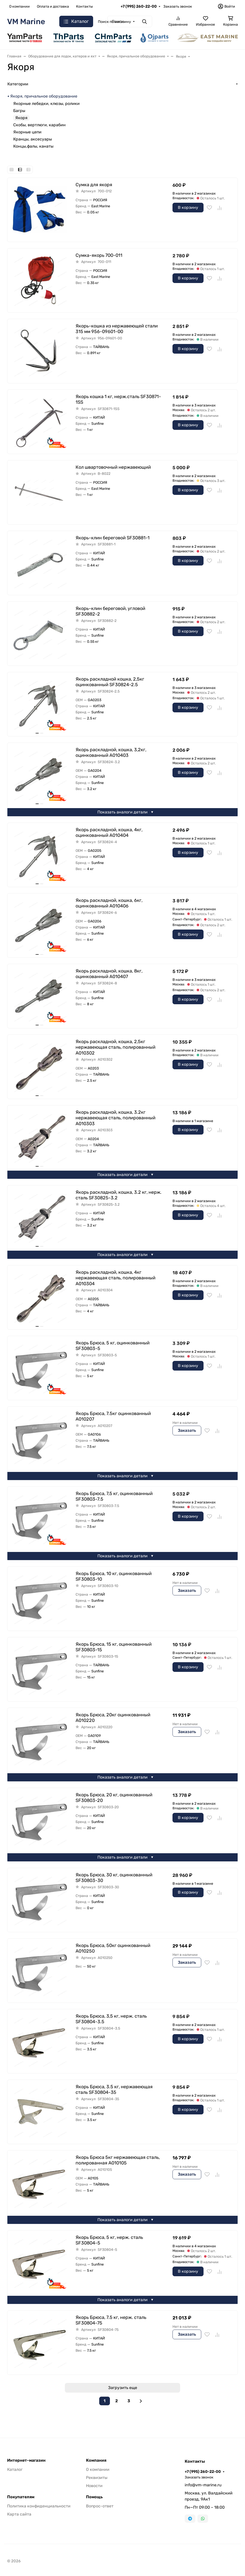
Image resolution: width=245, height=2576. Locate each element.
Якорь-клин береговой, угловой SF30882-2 (110, 611)
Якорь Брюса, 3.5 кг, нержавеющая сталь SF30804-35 (114, 2089)
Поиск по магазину (114, 22)
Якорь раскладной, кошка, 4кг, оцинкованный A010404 (109, 832)
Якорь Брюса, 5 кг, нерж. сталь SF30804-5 (109, 2240)
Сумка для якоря (94, 184)
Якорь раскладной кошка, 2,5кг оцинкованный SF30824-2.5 (110, 682)
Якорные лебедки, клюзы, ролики (46, 103)
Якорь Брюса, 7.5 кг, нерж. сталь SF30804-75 (111, 2320)
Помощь (94, 2497)
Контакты (84, 6)
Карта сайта (19, 2514)
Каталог (15, 2469)
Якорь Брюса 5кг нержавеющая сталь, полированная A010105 (118, 2160)
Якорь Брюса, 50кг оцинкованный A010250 (113, 1948)
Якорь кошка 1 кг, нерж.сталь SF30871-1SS (118, 399)
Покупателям (20, 2497)
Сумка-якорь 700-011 (99, 255)
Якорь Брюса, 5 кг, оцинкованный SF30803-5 (113, 1346)
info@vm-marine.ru (203, 2485)
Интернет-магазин (26, 2460)
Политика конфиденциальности (38, 2506)
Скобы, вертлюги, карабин (39, 124)
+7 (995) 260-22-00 (139, 6)
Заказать (187, 1430)
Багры (19, 110)
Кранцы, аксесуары (32, 139)
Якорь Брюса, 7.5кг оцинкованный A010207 (113, 1416)
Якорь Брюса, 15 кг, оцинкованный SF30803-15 (114, 1647)
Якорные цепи (27, 132)
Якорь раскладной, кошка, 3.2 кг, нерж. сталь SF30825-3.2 (119, 1195)
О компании (19, 6)
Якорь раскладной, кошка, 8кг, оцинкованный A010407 (109, 974)
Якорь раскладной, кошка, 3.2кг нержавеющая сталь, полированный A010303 (115, 1117)
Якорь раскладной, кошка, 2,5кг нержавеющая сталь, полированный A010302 (115, 1047)
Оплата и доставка (53, 6)
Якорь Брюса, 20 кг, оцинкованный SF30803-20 (114, 1797)
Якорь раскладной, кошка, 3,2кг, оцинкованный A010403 (111, 752)
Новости (94, 2485)
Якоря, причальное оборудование (43, 96)
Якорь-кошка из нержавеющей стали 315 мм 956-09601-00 (117, 329)
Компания (96, 2460)
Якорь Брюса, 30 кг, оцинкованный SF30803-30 (114, 1877)
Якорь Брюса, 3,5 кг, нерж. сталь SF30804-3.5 (111, 2019)
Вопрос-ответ (99, 2506)
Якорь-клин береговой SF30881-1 (113, 538)
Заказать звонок (177, 6)
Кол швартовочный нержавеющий (113, 467)
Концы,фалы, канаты (33, 146)
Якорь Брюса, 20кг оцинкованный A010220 (113, 1717)
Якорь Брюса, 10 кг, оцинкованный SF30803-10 (114, 1576)
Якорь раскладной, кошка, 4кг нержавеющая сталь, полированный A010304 (115, 1277)
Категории (17, 84)
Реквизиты (96, 2477)
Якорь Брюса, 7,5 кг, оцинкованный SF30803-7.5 (114, 1496)
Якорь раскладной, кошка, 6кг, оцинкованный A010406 (109, 903)
